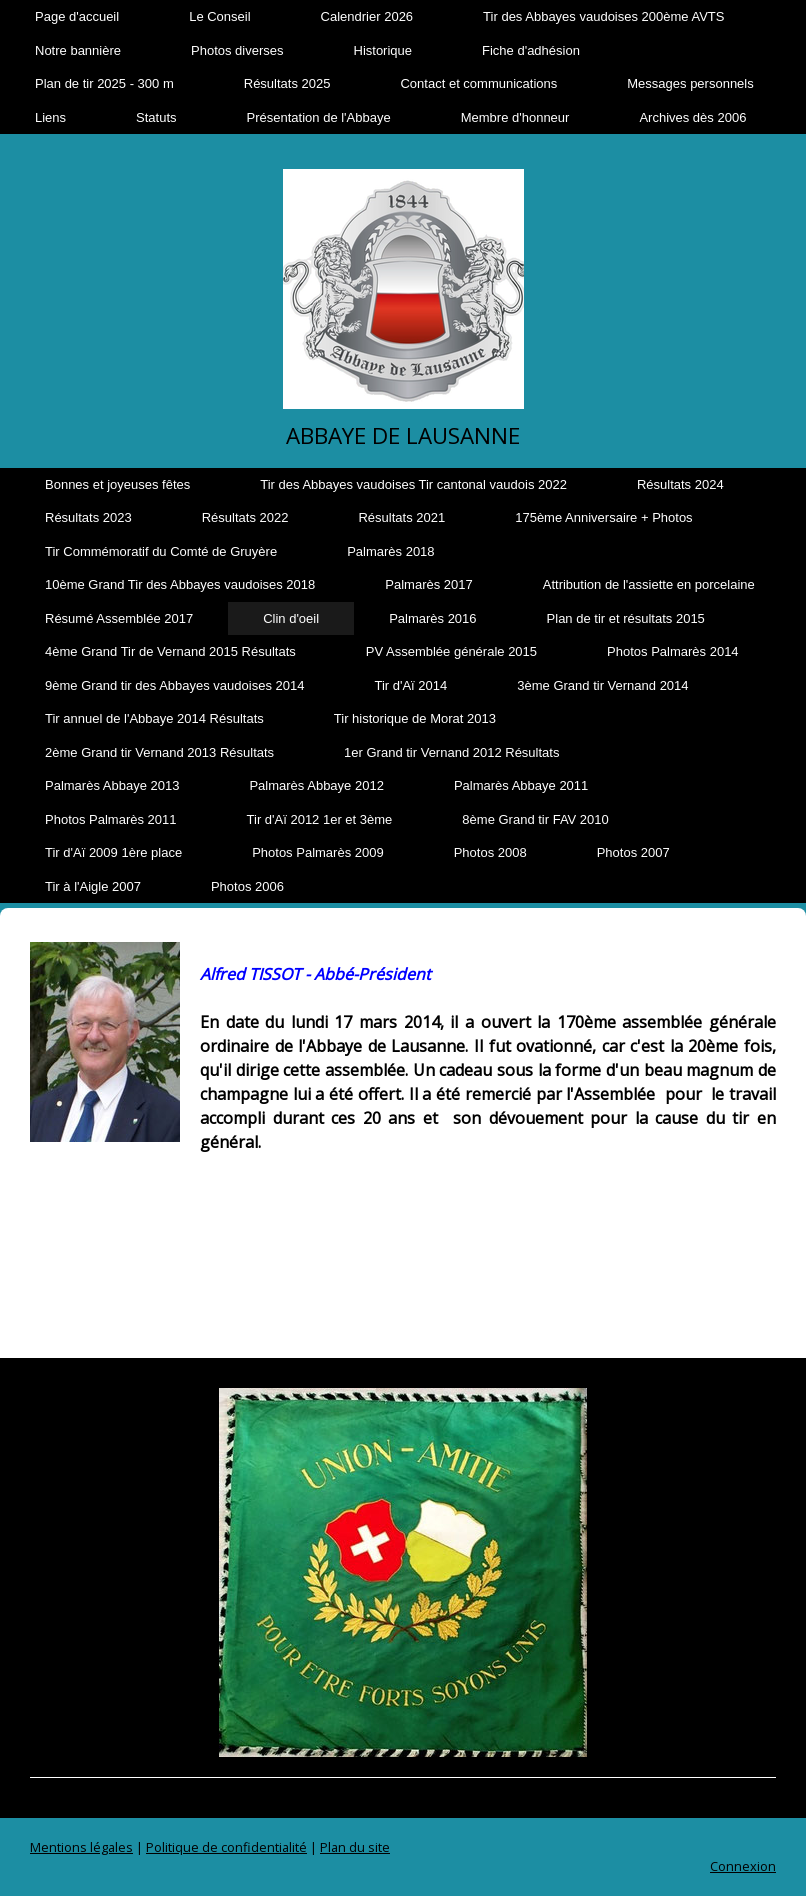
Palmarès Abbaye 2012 (316, 785)
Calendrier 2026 (367, 16)
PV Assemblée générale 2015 (451, 651)
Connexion (743, 1866)
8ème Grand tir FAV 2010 (535, 819)
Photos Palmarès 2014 (673, 651)
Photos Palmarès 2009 (318, 852)
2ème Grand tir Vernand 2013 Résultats (159, 752)
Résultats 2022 (245, 517)
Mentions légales (81, 1847)
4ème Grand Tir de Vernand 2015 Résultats (170, 651)
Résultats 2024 (680, 484)
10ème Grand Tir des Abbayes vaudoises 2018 (180, 584)
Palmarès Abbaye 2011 (521, 785)
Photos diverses (237, 50)
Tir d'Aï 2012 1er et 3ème (320, 819)
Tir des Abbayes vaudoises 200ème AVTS (603, 16)
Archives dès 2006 (692, 117)
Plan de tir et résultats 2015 (626, 618)
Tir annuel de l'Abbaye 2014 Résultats (154, 718)
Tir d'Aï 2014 (410, 685)
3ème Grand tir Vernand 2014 (602, 685)
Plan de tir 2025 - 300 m (104, 83)
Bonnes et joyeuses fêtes (117, 484)
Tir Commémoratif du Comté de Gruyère (161, 551)
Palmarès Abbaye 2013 (112, 785)
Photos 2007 (633, 852)
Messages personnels (690, 83)
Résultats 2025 (287, 83)
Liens (50, 117)
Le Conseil (219, 16)
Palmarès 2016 (432, 618)
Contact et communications (478, 83)
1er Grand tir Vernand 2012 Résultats (451, 752)
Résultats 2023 (88, 517)
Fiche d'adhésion (531, 50)
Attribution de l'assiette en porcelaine (649, 584)
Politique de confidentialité (226, 1847)
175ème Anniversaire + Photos (603, 517)
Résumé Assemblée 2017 (119, 618)
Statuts (156, 117)
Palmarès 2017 (428, 584)
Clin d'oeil (291, 618)
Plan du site (355, 1847)
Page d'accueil (77, 16)
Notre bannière (78, 50)
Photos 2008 (490, 852)
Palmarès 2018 (390, 551)
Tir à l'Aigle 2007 (93, 886)
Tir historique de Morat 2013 (415, 718)
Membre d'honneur (515, 117)
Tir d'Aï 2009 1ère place (113, 852)
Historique (383, 50)
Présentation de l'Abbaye (319, 117)
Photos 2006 (247, 886)
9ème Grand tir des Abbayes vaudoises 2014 (174, 685)
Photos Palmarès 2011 (111, 819)
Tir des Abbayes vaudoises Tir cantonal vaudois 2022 (413, 484)
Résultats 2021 (401, 517)
